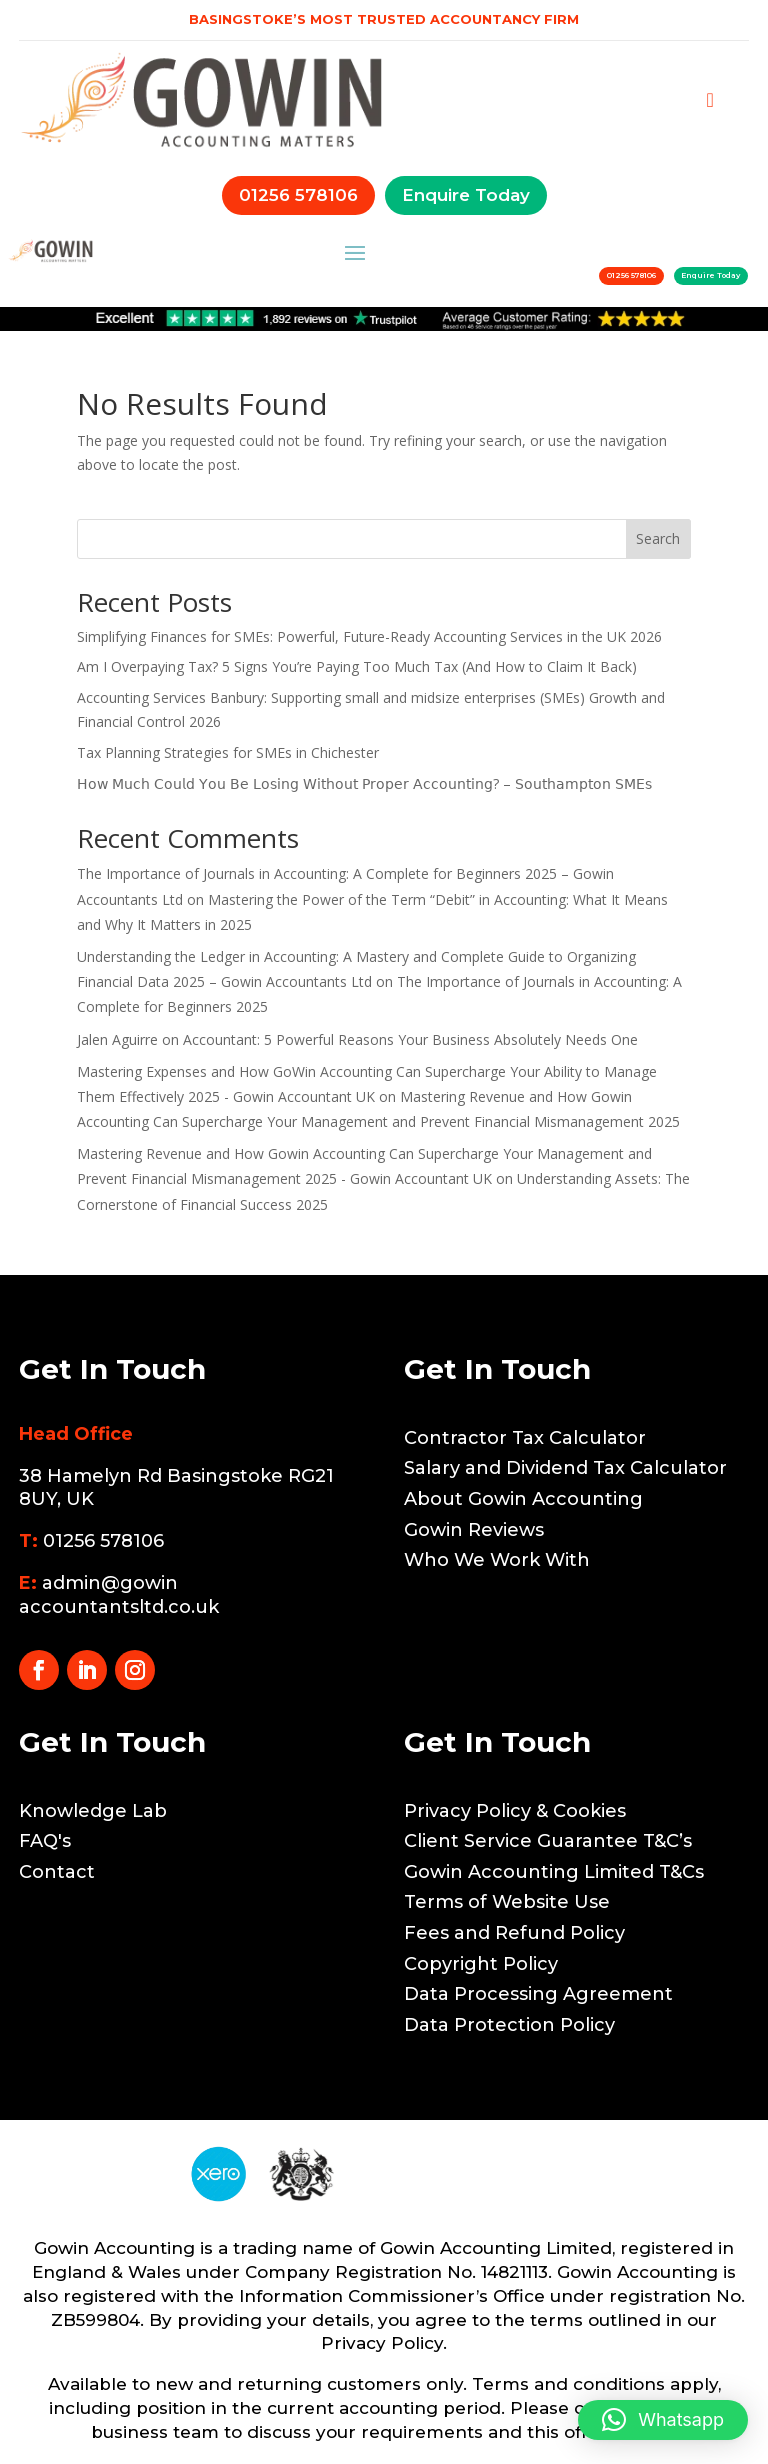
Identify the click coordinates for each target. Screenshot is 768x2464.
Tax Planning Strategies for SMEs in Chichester (228, 752)
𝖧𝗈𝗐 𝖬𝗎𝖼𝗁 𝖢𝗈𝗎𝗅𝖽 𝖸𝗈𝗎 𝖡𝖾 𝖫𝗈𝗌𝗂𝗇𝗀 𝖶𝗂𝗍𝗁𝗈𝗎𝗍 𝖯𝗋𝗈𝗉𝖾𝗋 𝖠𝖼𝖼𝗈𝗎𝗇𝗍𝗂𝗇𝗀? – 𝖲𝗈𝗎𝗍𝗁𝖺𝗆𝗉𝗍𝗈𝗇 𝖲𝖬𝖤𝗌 (364, 783)
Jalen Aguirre (117, 1039)
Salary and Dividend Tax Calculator (565, 1468)
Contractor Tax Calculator (525, 1438)
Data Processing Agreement (538, 1994)
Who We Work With (497, 1560)
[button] (663, 2420)
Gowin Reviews (474, 1530)
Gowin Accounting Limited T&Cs (554, 1872)
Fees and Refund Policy (514, 1933)
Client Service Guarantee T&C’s (548, 1841)
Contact (57, 1872)
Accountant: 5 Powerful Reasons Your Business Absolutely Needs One (410, 1039)
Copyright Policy (481, 1964)
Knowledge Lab (93, 1811)
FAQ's (45, 1841)
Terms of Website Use (507, 1902)
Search (658, 538)
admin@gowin (110, 1583)
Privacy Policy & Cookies (515, 1811)
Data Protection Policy (509, 2025)
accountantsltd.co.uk (119, 1607)
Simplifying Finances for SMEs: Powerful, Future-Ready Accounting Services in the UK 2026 (369, 636)
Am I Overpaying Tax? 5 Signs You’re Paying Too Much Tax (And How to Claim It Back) (357, 666)
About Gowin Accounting (523, 1499)
